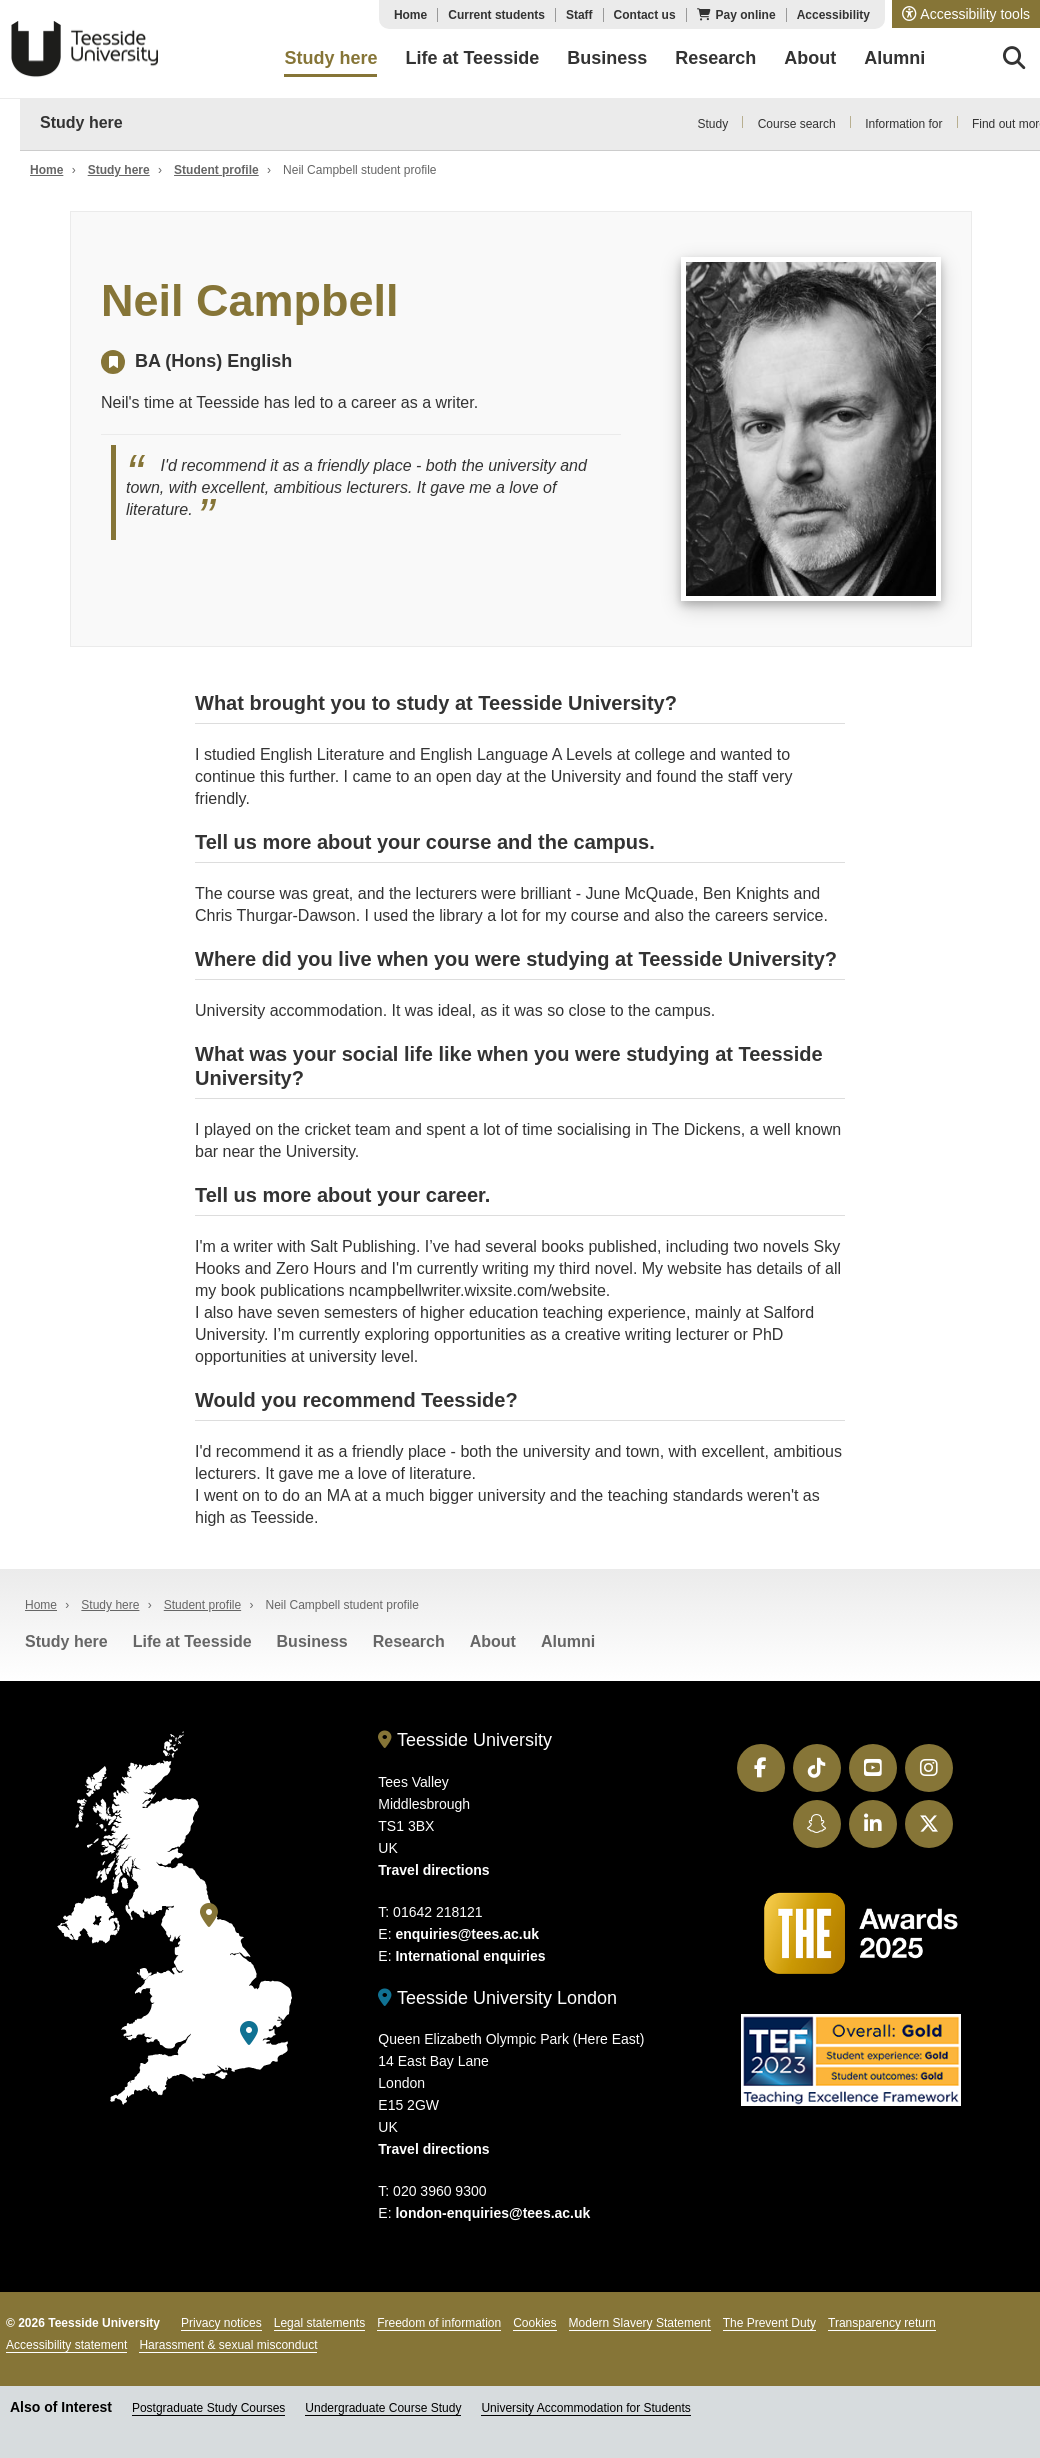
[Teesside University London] (249, 2033)
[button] (966, 14)
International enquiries (470, 1956)
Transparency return (882, 2323)
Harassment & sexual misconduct (228, 2345)
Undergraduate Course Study (383, 2408)
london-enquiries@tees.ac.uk (492, 2213)
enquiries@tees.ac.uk (467, 1934)
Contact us (645, 15)
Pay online (746, 15)
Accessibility (833, 15)
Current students (496, 15)
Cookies (534, 2323)
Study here (81, 122)
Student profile (216, 170)
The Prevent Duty (769, 2323)
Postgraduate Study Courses (208, 2408)
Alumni (568, 1641)
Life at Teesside (192, 1641)
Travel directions (433, 1870)
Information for (903, 124)
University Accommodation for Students (585, 2408)
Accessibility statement (66, 2345)
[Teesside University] (209, 1915)
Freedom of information (439, 2323)
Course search (797, 124)
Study (712, 124)
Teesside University (85, 49)
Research (409, 1641)
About (493, 1641)
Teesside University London (497, 1998)
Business (312, 1641)
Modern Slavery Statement (640, 2323)
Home (410, 15)
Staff (579, 15)
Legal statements (319, 2323)
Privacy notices (221, 2323)
